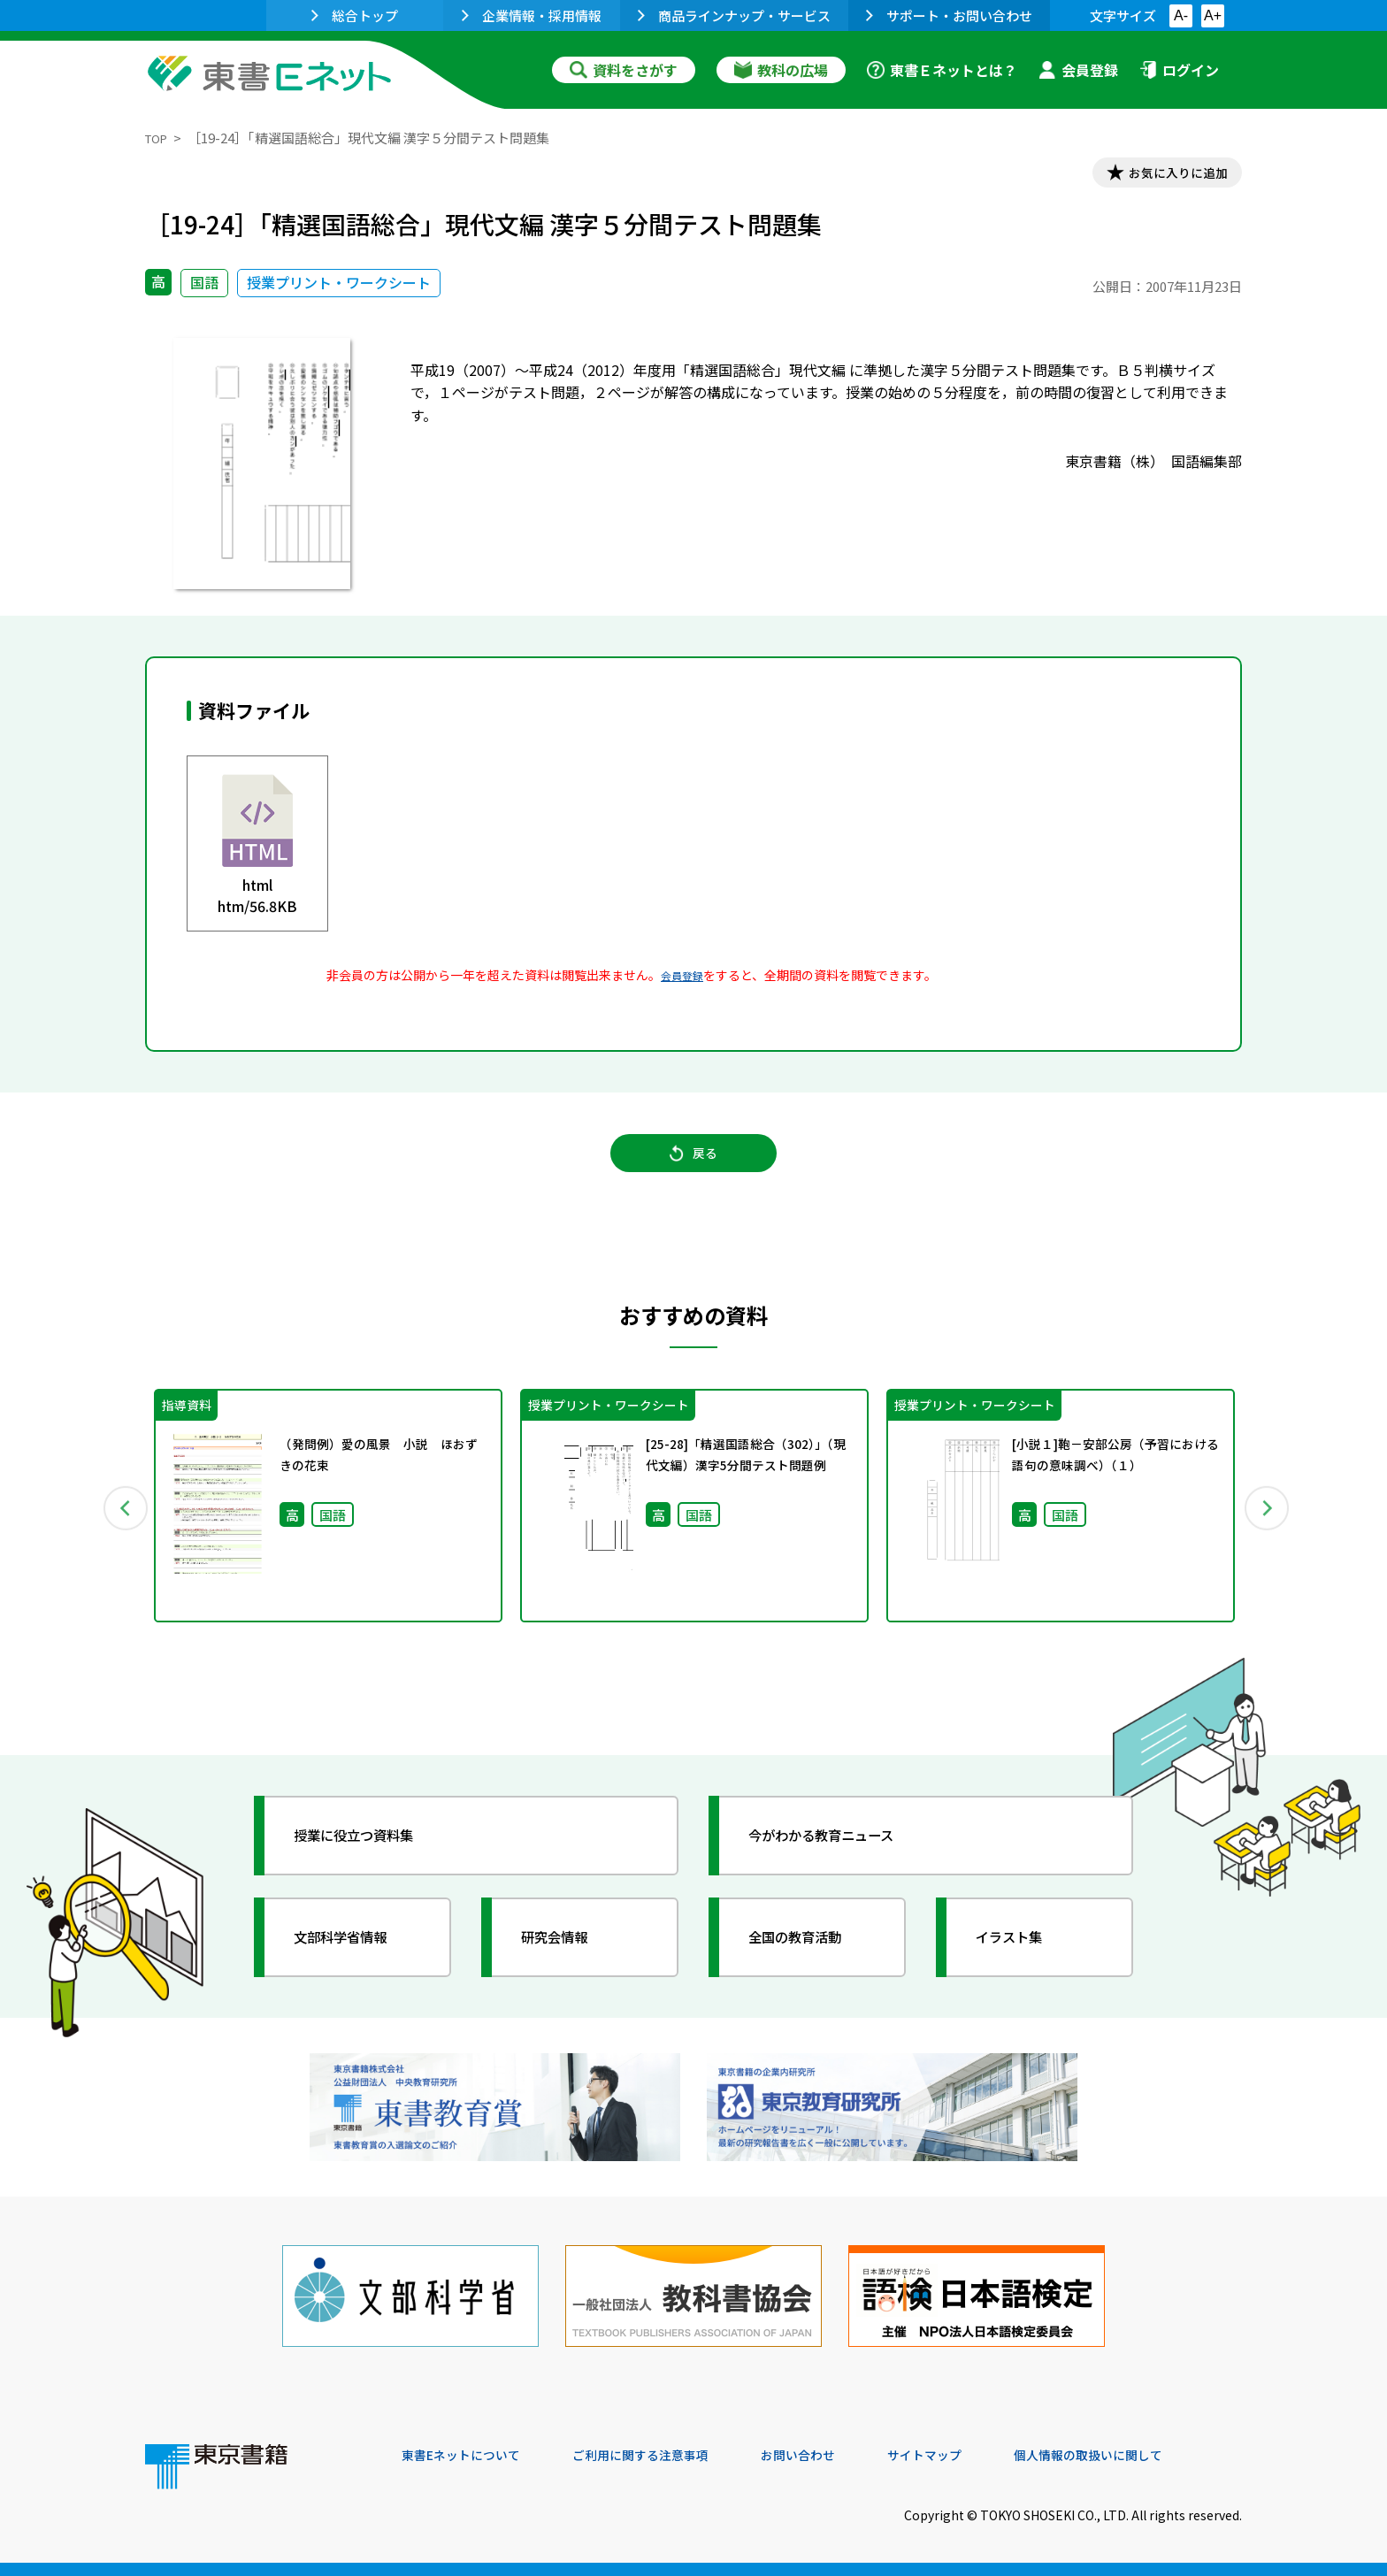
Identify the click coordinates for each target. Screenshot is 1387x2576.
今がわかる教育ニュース (842, 1863)
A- (1181, 15)
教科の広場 (781, 69)
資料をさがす (624, 69)
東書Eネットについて (470, 2455)
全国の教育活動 (810, 1964)
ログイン (1179, 69)
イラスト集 (1021, 1964)
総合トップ (354, 15)
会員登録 (1078, 69)
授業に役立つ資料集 (371, 1863)
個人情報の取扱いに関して (1157, 2455)
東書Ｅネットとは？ (942, 69)
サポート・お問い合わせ (949, 15)
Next (1268, 1529)
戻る (693, 1168)
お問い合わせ (840, 2455)
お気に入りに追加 (1165, 175)
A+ (1213, 15)
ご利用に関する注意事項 (668, 2455)
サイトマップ (977, 2455)
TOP (158, 137)
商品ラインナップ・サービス (734, 15)
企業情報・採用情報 (532, 15)
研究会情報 (567, 1964)
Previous (119, 1529)
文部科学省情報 (355, 1964)
